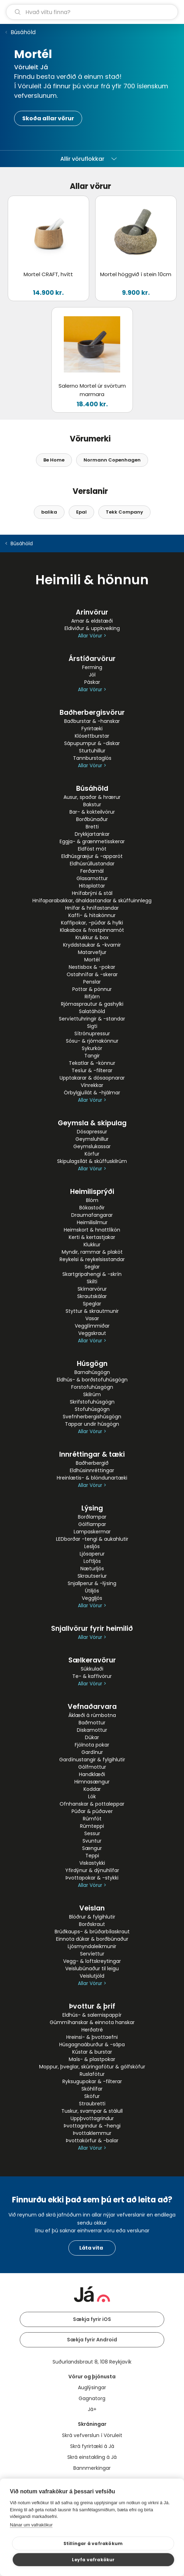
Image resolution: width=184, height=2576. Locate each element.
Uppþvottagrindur (92, 2118)
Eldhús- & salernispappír (92, 2014)
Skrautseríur (92, 1575)
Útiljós (92, 1590)
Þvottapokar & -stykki (92, 1877)
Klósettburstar (92, 735)
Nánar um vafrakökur (31, 2524)
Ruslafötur (92, 2074)
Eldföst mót (92, 848)
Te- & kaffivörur (92, 1676)
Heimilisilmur (92, 1222)
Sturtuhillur (92, 750)
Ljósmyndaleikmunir (92, 1946)
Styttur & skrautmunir (92, 1311)
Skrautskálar (92, 1296)
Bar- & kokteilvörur (92, 811)
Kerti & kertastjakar (92, 1237)
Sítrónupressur (92, 1033)
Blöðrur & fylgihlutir (92, 1916)
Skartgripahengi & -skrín (92, 1274)
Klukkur (92, 1244)
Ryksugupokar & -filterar (92, 2081)
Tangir (92, 1055)
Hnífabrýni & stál (92, 893)
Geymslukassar (92, 1146)
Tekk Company (124, 512)
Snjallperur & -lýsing (92, 1583)
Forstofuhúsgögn (92, 1387)
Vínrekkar (92, 1085)
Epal (81, 512)
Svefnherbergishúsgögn (92, 1416)
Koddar (92, 1789)
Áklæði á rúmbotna (92, 1715)
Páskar (92, 682)
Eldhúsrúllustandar (92, 863)
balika (49, 512)
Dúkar (92, 1737)
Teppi (92, 1855)
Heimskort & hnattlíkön (92, 1229)
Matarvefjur (92, 952)
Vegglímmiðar (92, 1325)
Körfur (92, 1153)
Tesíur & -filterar (92, 1070)
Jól (92, 674)
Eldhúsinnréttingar (92, 1470)
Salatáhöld (92, 1011)
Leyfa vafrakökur (93, 2560)
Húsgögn (92, 1363)
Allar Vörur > (92, 635)
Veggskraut (92, 1333)
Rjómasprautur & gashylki (92, 1003)
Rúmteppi (92, 1826)
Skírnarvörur (92, 1288)
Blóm (92, 1200)
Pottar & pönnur (92, 989)
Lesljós (92, 1546)
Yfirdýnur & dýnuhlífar (92, 1870)
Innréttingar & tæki (92, 1454)
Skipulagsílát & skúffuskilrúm (92, 1161)
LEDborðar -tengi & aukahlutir (92, 1539)
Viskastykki (92, 1862)
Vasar (92, 1318)
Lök (92, 1796)
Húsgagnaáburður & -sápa (92, 2044)
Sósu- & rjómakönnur (92, 1040)
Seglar (92, 1266)
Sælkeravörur (92, 1660)
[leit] (92, 12)
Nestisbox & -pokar (92, 967)
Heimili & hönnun (92, 580)
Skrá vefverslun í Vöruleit (92, 2435)
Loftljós (92, 1561)
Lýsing (92, 1508)
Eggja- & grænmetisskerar (92, 841)
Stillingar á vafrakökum (93, 2543)
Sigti (92, 1026)
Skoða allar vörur (48, 118)
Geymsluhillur (92, 1139)
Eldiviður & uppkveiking (92, 628)
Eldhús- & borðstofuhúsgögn (92, 1379)
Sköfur (92, 2096)
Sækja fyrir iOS (92, 2319)
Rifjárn (92, 996)
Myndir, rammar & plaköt (92, 1251)
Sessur (92, 1833)
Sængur (92, 1848)
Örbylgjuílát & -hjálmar (92, 1092)
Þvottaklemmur (92, 2133)
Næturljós (92, 1568)
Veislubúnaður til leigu (92, 1968)
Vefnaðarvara (92, 1706)
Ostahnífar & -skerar (92, 974)
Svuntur (92, 1840)
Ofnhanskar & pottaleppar (92, 1803)
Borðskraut (92, 1924)
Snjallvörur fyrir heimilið (92, 1628)
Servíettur (92, 1953)
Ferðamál (92, 870)
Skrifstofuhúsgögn (92, 1401)
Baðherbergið (92, 1463)
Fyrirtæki (92, 728)
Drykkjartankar (92, 834)
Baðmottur (92, 1722)
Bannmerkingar (92, 2468)
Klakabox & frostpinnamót (92, 930)
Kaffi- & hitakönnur (92, 915)
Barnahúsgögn (92, 1372)
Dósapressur (92, 1131)
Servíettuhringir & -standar (92, 1018)
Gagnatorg (92, 2398)
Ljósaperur (92, 1553)
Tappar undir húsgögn (92, 1423)
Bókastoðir (92, 1207)
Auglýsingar (92, 2387)
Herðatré (92, 2029)
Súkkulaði (92, 1668)
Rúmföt (92, 1818)
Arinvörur (92, 612)
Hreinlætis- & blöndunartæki (92, 1477)
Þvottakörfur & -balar (92, 2140)
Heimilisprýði (92, 1191)
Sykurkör (92, 1048)
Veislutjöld (92, 1975)
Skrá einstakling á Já (92, 2457)
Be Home (54, 460)
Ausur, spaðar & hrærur (92, 797)
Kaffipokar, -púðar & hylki (92, 922)
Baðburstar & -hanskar (92, 721)
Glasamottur (92, 878)
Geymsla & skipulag (92, 1123)
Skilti (92, 1281)
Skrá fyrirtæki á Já (92, 2446)
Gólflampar (92, 1524)
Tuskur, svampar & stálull (92, 2110)
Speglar (92, 1303)
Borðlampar (92, 1516)
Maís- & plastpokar (92, 2059)
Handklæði (92, 1774)
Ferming (92, 667)
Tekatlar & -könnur (92, 1063)
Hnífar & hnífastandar (92, 907)
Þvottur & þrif (92, 2006)
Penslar (92, 981)
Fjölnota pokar (92, 1744)
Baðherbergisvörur (92, 712)
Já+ (92, 2409)
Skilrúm (92, 1394)
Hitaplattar (92, 885)
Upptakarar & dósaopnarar (92, 1077)
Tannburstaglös (92, 758)
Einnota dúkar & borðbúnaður (92, 1938)
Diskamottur (92, 1730)
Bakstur (92, 804)
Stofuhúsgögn (92, 1409)
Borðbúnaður (92, 819)
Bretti (92, 826)
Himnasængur (92, 1781)
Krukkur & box (92, 937)
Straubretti (92, 2103)
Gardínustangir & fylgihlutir (92, 1759)
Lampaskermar (92, 1531)
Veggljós (92, 1598)
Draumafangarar (92, 1215)
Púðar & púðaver (92, 1811)
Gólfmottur (92, 1766)
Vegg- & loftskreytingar (92, 1961)
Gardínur (92, 1752)
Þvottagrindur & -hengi (92, 2125)
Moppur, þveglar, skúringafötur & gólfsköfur (92, 2066)
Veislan (92, 1908)
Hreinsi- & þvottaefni (92, 2037)
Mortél (92, 959)
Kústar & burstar (92, 2051)
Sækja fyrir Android (92, 2339)
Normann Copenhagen (112, 460)
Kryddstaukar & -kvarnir (92, 944)
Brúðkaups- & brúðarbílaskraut (92, 1931)
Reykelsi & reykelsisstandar (92, 1259)
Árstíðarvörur (92, 658)
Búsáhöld (23, 32)
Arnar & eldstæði (92, 620)
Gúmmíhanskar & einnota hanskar (92, 2022)
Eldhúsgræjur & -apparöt (92, 856)
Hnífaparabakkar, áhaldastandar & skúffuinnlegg (92, 900)
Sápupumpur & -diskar (92, 743)
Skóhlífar (92, 2088)
